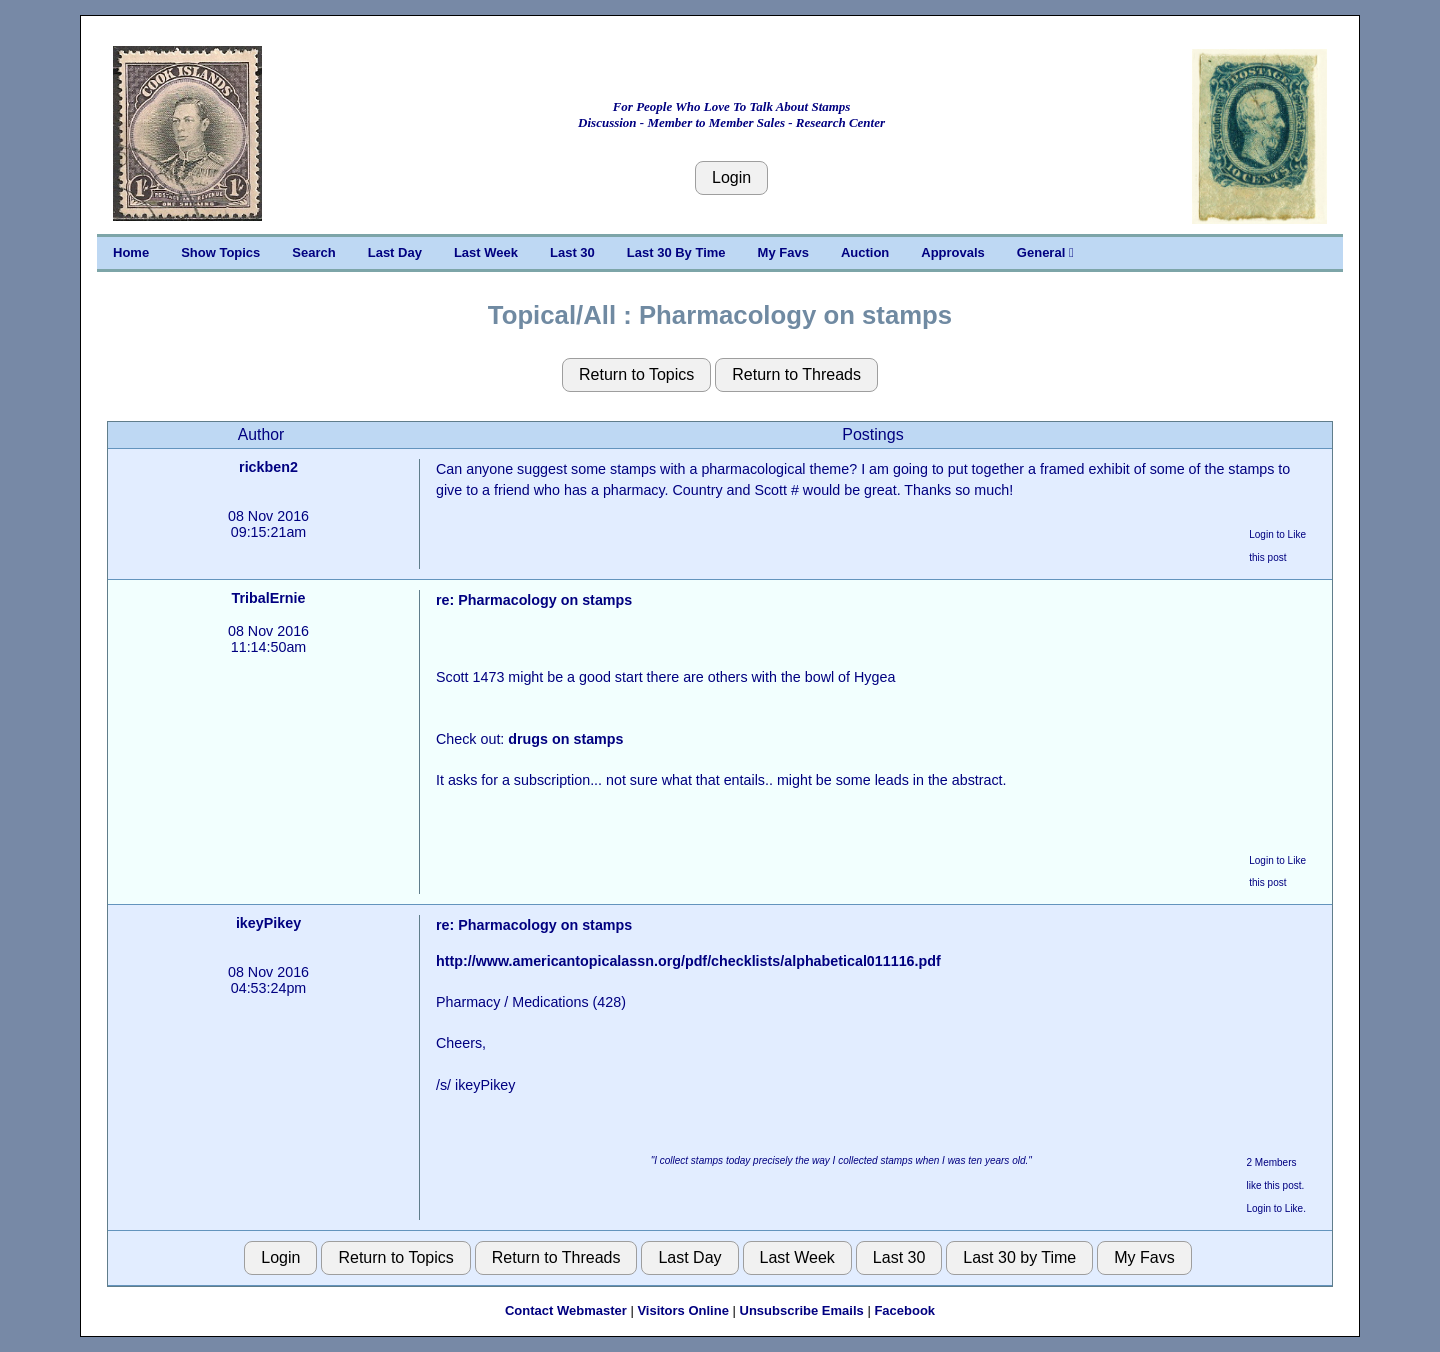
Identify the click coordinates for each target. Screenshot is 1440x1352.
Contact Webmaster (566, 1310)
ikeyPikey (268, 923)
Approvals (953, 252)
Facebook (904, 1310)
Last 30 (572, 252)
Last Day (395, 252)
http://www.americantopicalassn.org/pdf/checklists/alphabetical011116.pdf (688, 961)
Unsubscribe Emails (802, 1310)
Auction (865, 252)
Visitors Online (683, 1310)
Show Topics (220, 252)
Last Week (486, 252)
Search (313, 252)
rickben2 (268, 467)
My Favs (783, 252)
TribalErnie (269, 598)
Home (131, 252)
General (1045, 252)
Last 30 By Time (676, 252)
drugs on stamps (565, 739)
